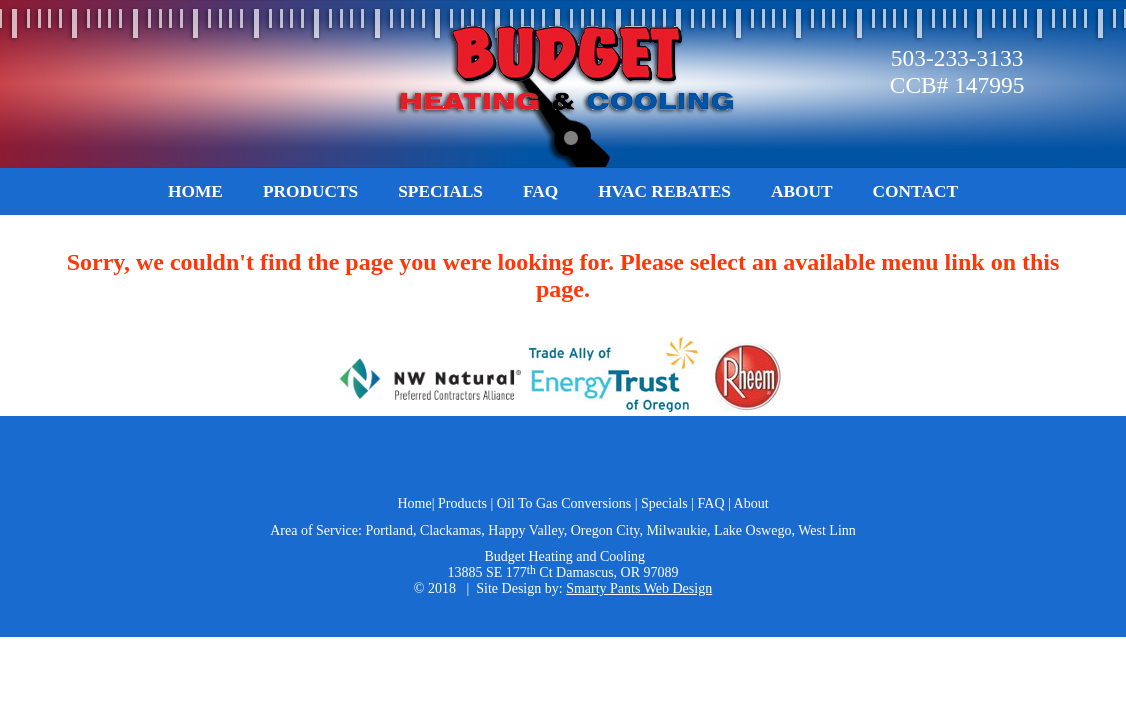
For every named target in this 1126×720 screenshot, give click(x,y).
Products (310, 191)
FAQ (540, 191)
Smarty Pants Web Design (639, 588)
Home (195, 191)
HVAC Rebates (664, 191)
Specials (440, 191)
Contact (915, 191)
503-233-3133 (957, 58)
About (802, 191)
